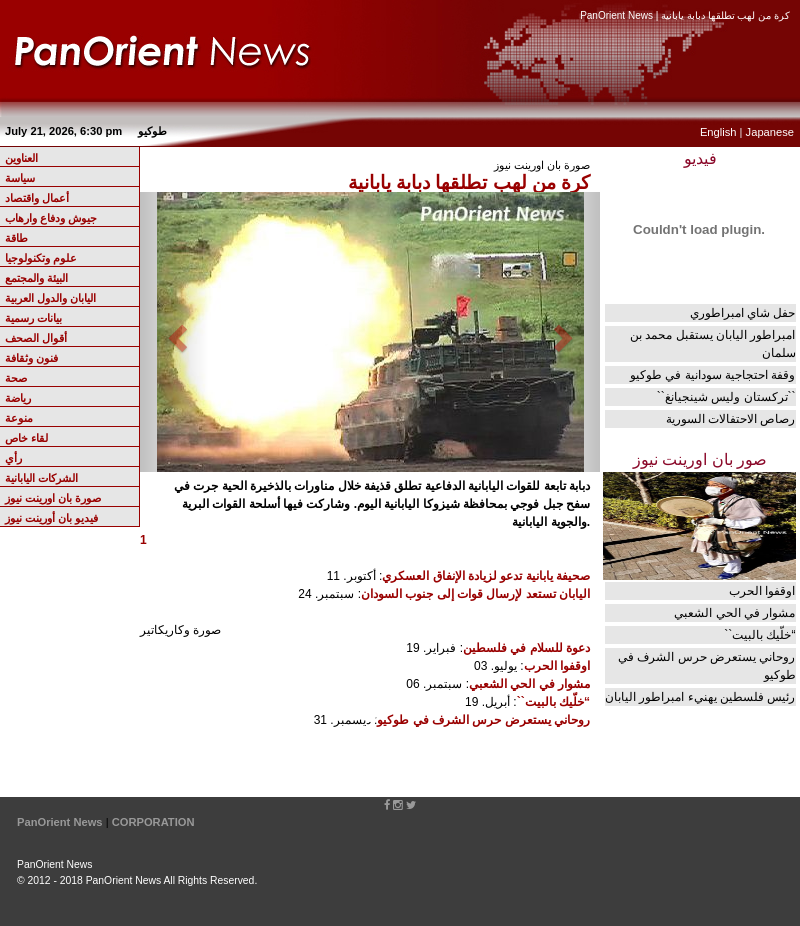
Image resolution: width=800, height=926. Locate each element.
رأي (13, 458)
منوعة (19, 418)
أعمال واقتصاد (37, 198)
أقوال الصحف (36, 338)
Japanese (770, 132)
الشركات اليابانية (41, 478)
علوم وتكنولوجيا (41, 258)
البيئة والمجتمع (36, 278)
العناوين (21, 158)
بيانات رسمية (33, 318)
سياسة (20, 178)
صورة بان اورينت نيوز (53, 498)
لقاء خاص (26, 438)
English (718, 132)
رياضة (18, 398)
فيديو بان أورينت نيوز (51, 518)
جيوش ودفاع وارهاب (51, 218)
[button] (174, 332)
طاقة (16, 238)
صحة (16, 378)
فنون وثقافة (31, 358)
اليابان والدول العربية (50, 298)
